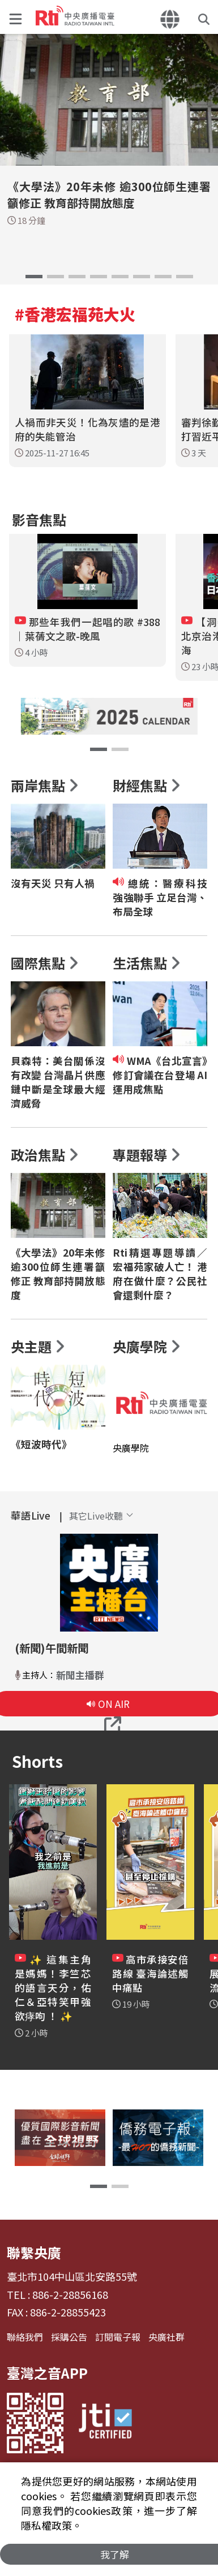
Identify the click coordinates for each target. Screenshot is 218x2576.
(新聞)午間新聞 (51, 1648)
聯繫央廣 (34, 2252)
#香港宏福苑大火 (75, 314)
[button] (18, 17)
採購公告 (69, 2337)
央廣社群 (166, 2337)
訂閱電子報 (117, 2337)
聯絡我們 (25, 2337)
